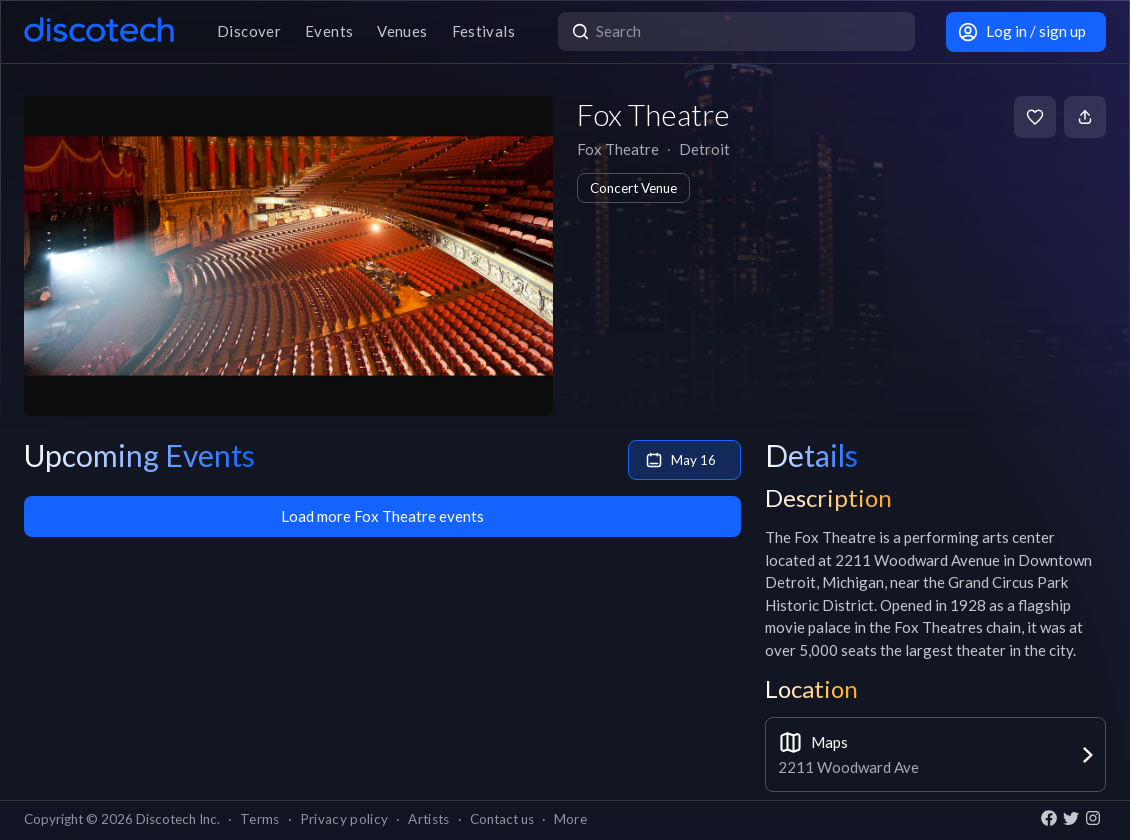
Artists (428, 819)
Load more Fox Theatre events (382, 516)
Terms (260, 819)
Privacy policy (344, 819)
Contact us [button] (502, 819)
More (570, 819)
